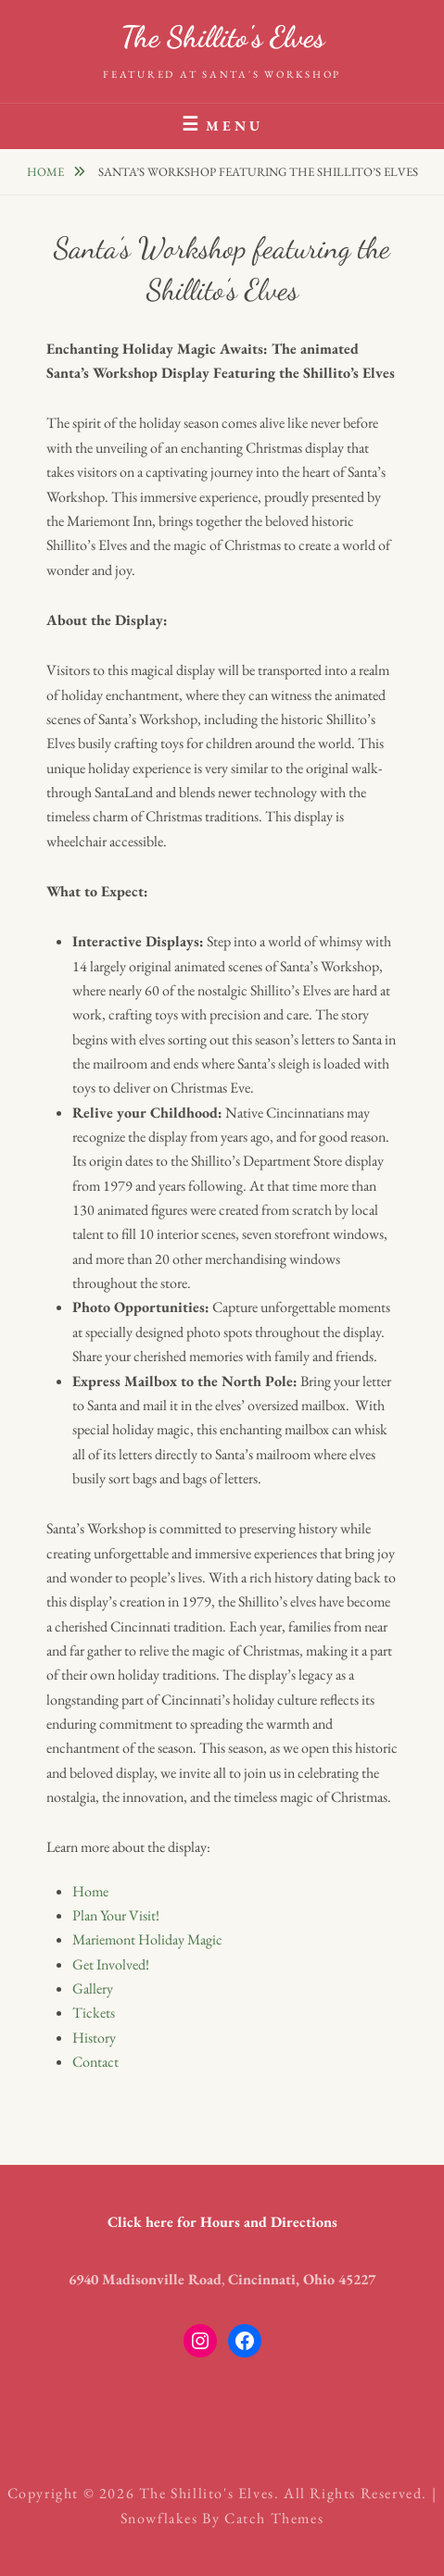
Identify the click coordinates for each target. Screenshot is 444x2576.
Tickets (93, 2012)
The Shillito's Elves (222, 37)
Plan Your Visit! (115, 1915)
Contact (95, 2061)
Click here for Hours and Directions (222, 2222)
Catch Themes (273, 2518)
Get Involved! (110, 1964)
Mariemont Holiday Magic (147, 1939)
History (94, 2037)
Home (47, 172)
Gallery (92, 1988)
